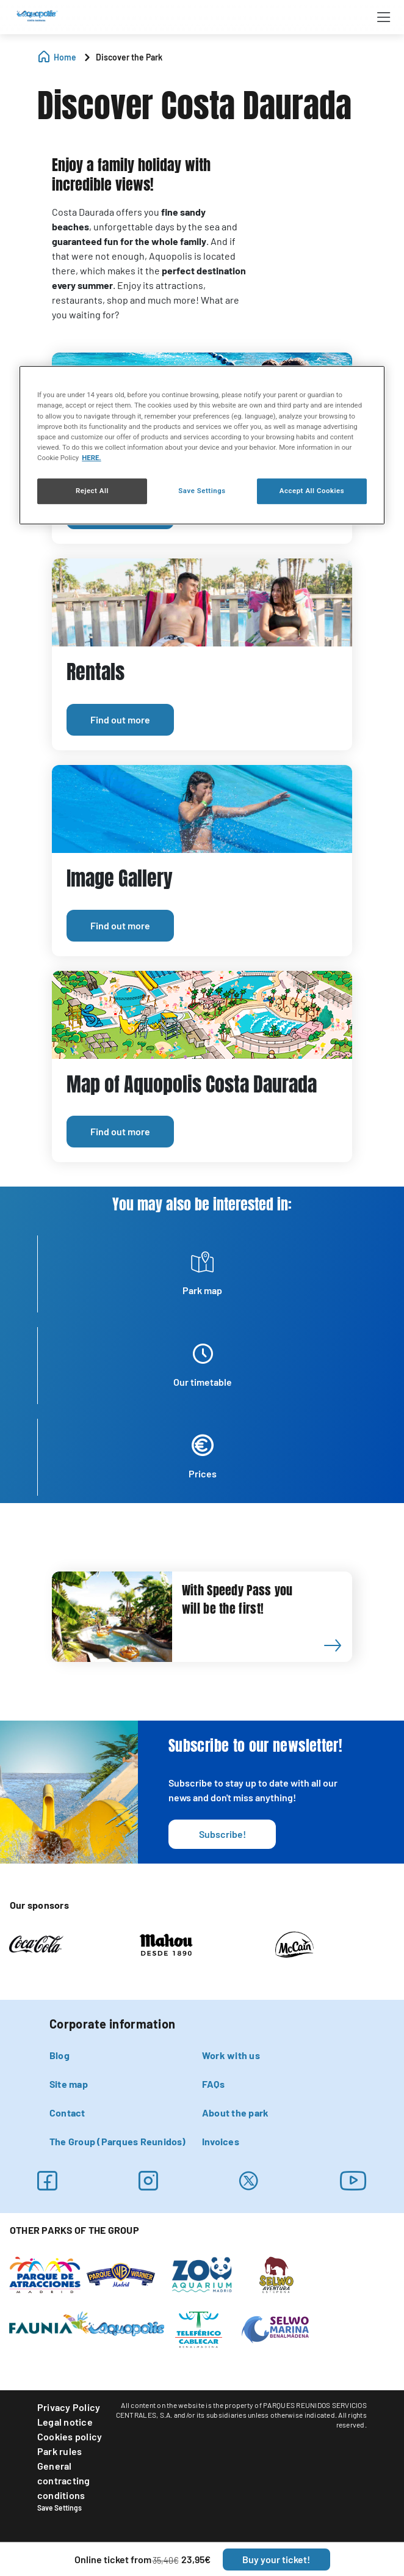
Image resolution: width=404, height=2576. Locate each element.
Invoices (220, 2141)
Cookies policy (69, 2436)
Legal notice (65, 2422)
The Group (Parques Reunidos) (117, 2141)
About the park (235, 2112)
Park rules (59, 2451)
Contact (67, 2112)
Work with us (231, 2055)
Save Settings (59, 2507)
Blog (59, 2055)
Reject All (92, 490)
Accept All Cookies (312, 490)
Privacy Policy (68, 2407)
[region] (202, 445)
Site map (68, 2084)
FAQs (213, 2084)
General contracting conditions (63, 2480)
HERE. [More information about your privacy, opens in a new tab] (91, 457)
